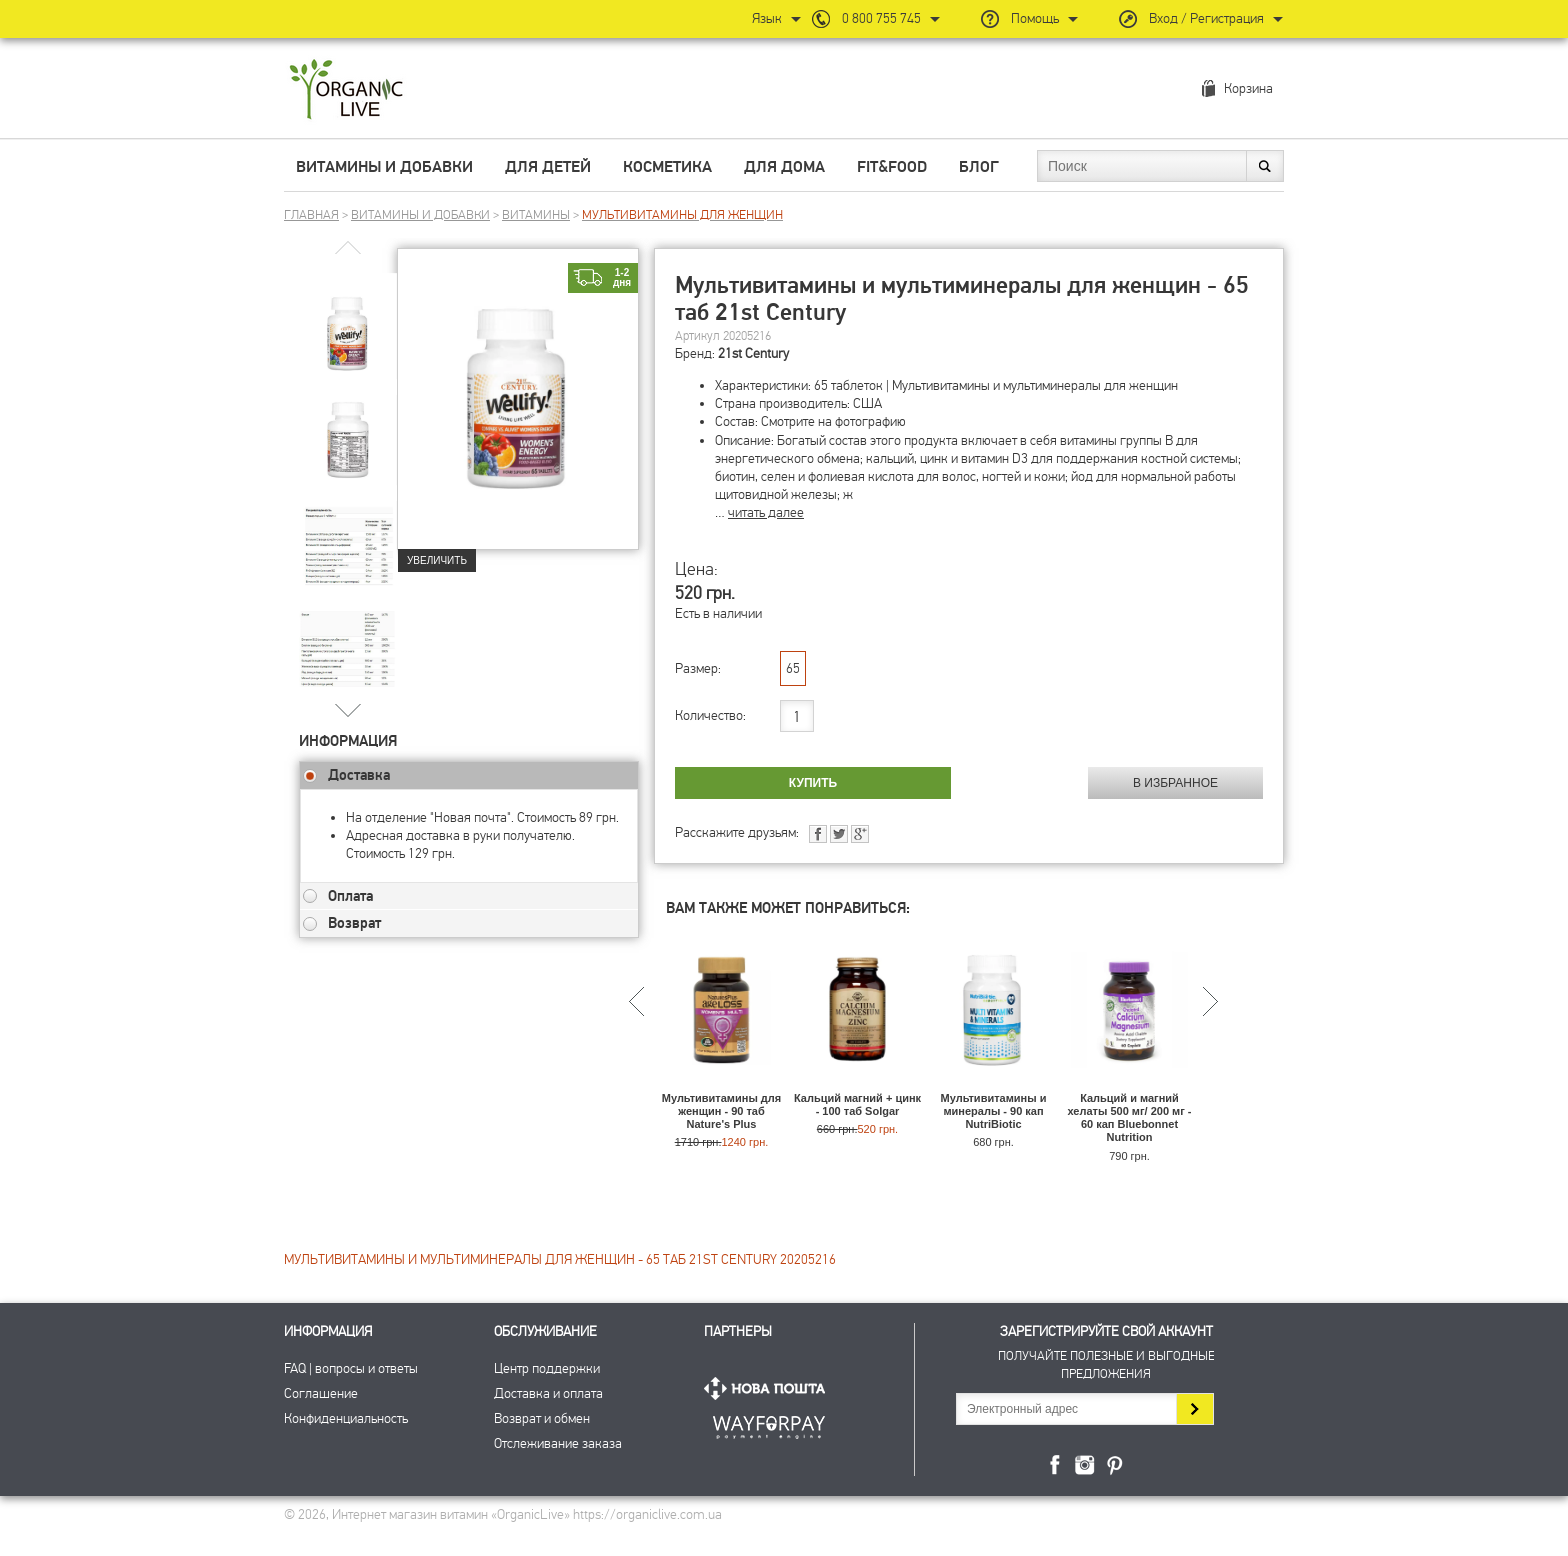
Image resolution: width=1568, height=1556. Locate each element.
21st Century (753, 353)
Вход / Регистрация (1206, 18)
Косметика (667, 167)
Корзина (1248, 88)
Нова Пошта (769, 1388)
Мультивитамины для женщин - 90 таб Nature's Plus (721, 1111)
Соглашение (321, 1393)
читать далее (766, 512)
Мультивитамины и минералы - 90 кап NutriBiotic (994, 1111)
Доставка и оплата (548, 1393)
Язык (767, 18)
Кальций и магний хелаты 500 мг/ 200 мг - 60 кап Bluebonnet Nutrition (1130, 1118)
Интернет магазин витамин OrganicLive (346, 90)
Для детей (548, 167)
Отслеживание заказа (558, 1443)
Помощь (1035, 18)
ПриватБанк (769, 1423)
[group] (348, 321)
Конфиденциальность (346, 1418)
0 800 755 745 (881, 18)
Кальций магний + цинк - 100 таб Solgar (857, 1104)
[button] (348, 709)
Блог (979, 167)
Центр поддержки (547, 1368)
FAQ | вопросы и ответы (351, 1368)
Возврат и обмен (542, 1418)
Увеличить (437, 560)
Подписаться (1194, 1409)
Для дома (784, 167)
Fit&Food (892, 167)
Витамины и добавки (384, 167)
